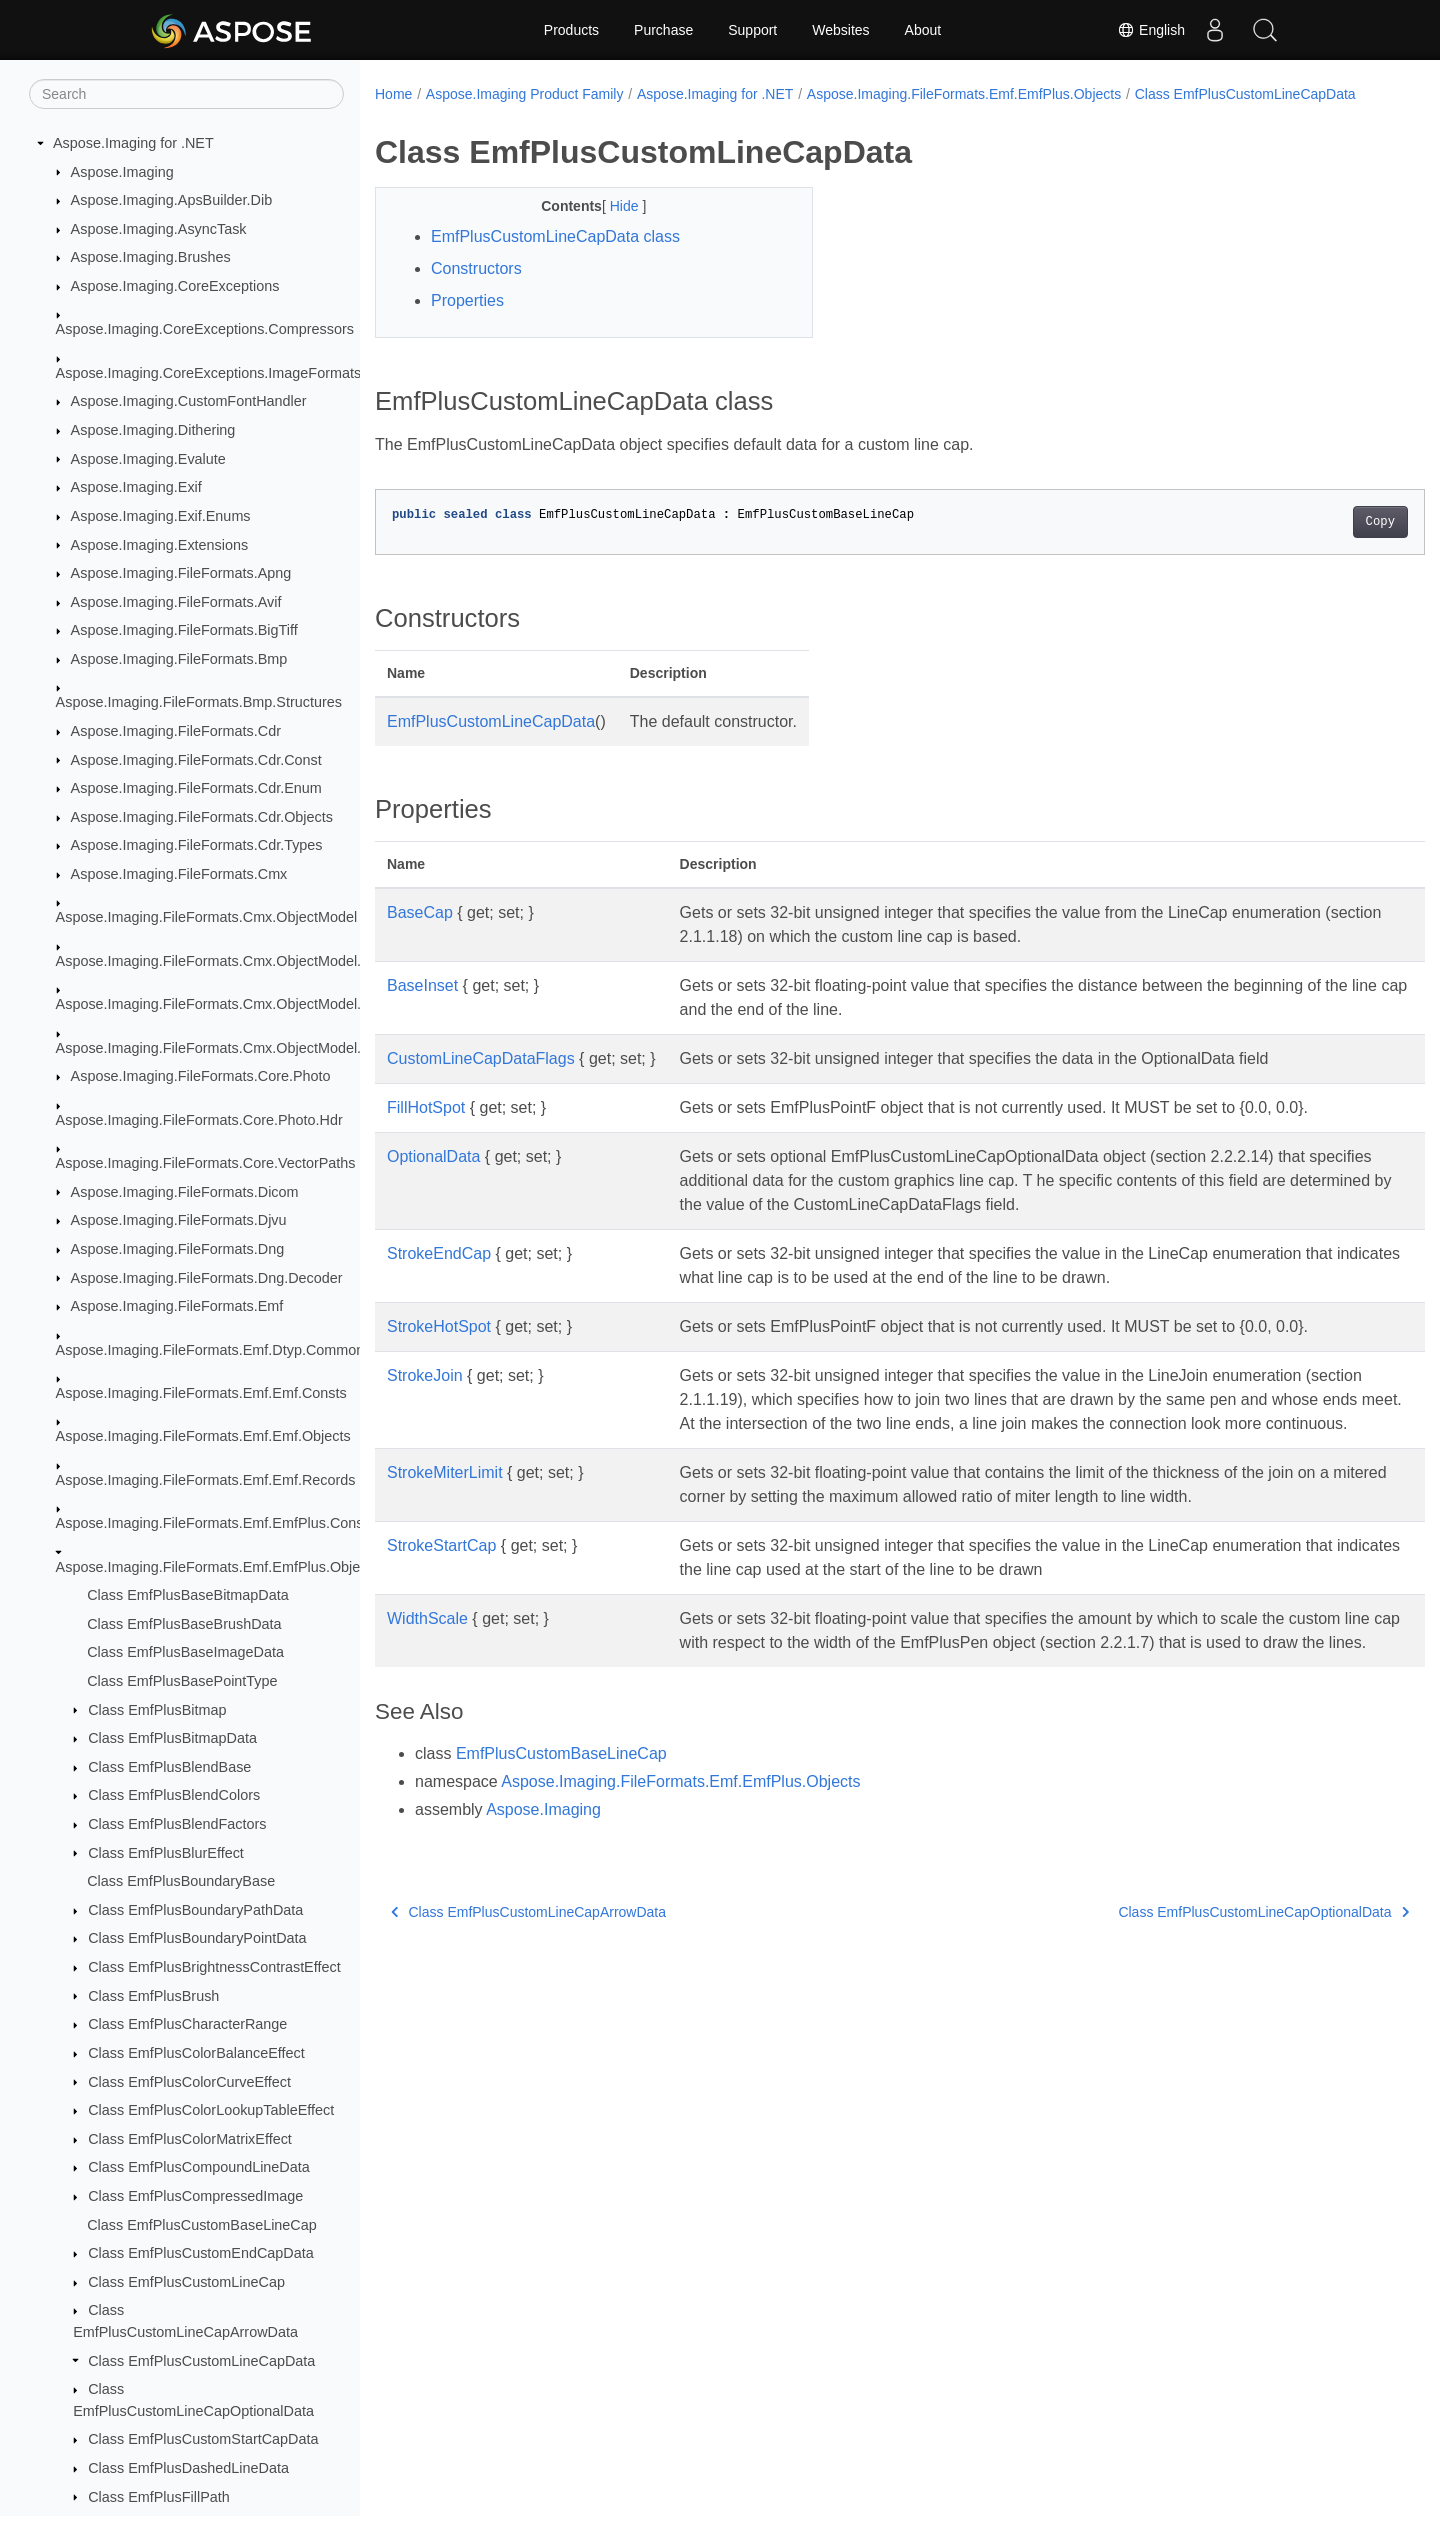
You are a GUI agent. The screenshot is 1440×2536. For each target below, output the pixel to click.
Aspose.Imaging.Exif (136, 487)
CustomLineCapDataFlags (481, 1079)
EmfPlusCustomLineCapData (491, 742)
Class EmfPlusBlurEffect (166, 1853)
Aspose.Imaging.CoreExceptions (175, 286)
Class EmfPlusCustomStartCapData (203, 2439)
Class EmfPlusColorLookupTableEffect (211, 2110)
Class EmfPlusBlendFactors (177, 1824)
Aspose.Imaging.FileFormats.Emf (177, 1306)
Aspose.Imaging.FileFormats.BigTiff (184, 630)
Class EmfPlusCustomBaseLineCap (202, 2225)
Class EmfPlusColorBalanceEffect (196, 2053)
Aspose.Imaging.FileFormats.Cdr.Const (196, 760)
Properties (467, 321)
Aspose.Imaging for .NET (133, 143)
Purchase (663, 30)
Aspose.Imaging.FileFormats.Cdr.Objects (202, 817)
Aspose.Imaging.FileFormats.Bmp (179, 659)
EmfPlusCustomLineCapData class (555, 257)
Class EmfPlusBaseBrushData (184, 1624)
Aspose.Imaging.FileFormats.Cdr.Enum (196, 788)
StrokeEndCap (439, 1274)
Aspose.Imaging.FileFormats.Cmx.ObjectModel (207, 917)
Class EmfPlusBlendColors (174, 1795)
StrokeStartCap (441, 1590)
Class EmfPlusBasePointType (182, 1681)
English (1151, 30)
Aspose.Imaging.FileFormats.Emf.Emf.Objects (203, 1436)
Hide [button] (611, 227)
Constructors (476, 289)
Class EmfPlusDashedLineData (188, 2468)
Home (393, 94)
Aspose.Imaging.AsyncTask (159, 229)
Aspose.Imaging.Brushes (151, 257)
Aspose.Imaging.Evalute (148, 459)
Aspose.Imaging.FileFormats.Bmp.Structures (199, 702)
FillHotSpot (426, 1128)
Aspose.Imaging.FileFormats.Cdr (176, 731)
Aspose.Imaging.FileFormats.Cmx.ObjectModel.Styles (228, 1048)
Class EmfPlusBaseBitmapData (188, 1595)
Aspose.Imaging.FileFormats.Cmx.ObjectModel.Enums (231, 961)
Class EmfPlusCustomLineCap (186, 2282)
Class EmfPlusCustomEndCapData (201, 2253)
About (923, 30)
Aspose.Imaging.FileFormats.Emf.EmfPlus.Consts (215, 1523)
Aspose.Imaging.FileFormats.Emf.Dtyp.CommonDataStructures (258, 1350)
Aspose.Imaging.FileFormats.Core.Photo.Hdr (199, 1120)
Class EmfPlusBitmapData (172, 1738)
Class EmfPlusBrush (153, 1996)
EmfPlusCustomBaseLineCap (561, 1822)
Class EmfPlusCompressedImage (195, 2196)
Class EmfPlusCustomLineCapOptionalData (1191, 1981)
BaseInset (422, 1006)
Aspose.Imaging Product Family (525, 94)
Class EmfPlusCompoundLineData (199, 2167)
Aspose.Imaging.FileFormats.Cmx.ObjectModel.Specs (229, 1004)
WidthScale (427, 1663)
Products (571, 30)
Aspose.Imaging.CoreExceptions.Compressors (205, 329)
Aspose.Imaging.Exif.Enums (161, 516)
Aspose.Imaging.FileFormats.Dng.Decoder (207, 1278)
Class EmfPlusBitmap (157, 1710)
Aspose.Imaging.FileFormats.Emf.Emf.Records (206, 1480)
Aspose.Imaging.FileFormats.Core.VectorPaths (206, 1163)
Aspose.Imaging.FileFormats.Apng (181, 573)
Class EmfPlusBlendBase (169, 1767)
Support (752, 30)
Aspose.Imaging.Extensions (160, 545)
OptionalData (433, 1177)
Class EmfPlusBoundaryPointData (197, 1938)
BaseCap (420, 933)
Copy (1307, 543)
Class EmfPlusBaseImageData (185, 1652)
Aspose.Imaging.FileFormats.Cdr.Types (197, 845)
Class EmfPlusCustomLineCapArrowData (528, 1981)
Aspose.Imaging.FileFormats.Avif (176, 602)
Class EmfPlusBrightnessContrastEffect (214, 1967)
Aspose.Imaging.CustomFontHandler (189, 401)
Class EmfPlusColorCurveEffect (189, 2082)
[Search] (186, 94)
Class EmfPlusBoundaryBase (181, 1881)
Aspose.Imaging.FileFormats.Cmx (179, 874)
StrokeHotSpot (439, 1347)
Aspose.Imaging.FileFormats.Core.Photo (201, 1076)
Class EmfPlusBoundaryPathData (195, 1910)
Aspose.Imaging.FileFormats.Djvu (179, 1220)
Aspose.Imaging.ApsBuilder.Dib (172, 200)
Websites (840, 30)
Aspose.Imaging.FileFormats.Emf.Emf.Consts (201, 1393)
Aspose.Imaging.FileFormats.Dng (178, 1249)
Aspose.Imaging (122, 172)
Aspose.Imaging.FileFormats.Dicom (185, 1192)
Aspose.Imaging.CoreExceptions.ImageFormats (209, 373)
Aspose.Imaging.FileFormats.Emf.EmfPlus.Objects (217, 1567)
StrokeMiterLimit (445, 1517)
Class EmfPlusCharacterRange (187, 2024)
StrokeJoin (425, 1396)
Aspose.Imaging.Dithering (153, 430)
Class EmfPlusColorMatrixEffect (190, 2139)
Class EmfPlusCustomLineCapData (201, 2361)
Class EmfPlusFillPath (159, 2497)
